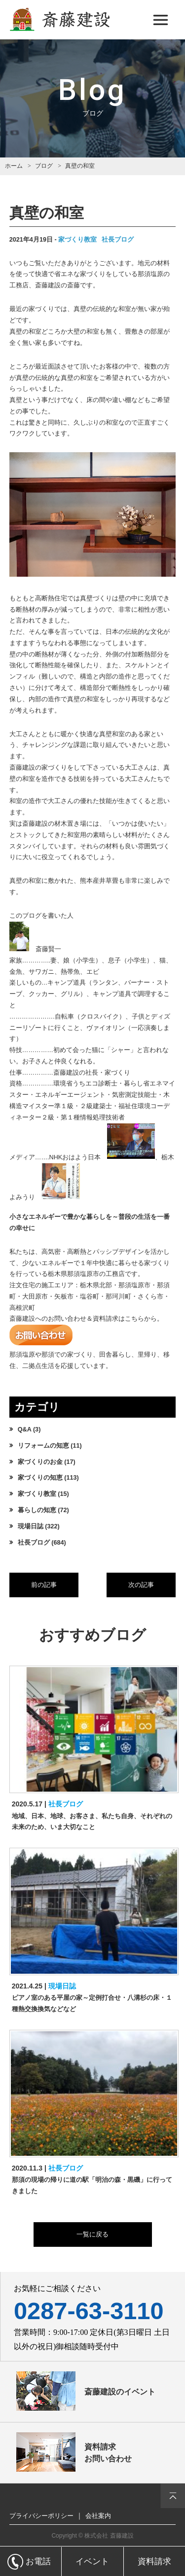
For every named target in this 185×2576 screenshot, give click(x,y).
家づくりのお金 (40, 1462)
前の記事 (44, 1585)
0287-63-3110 (89, 2310)
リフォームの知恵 (43, 1445)
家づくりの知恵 (40, 1477)
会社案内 (98, 2515)
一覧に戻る (92, 2234)
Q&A (25, 1429)
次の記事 (141, 1585)
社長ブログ (118, 239)
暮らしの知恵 (37, 1510)
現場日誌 (30, 1526)
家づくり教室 (77, 239)
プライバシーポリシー (41, 2515)
